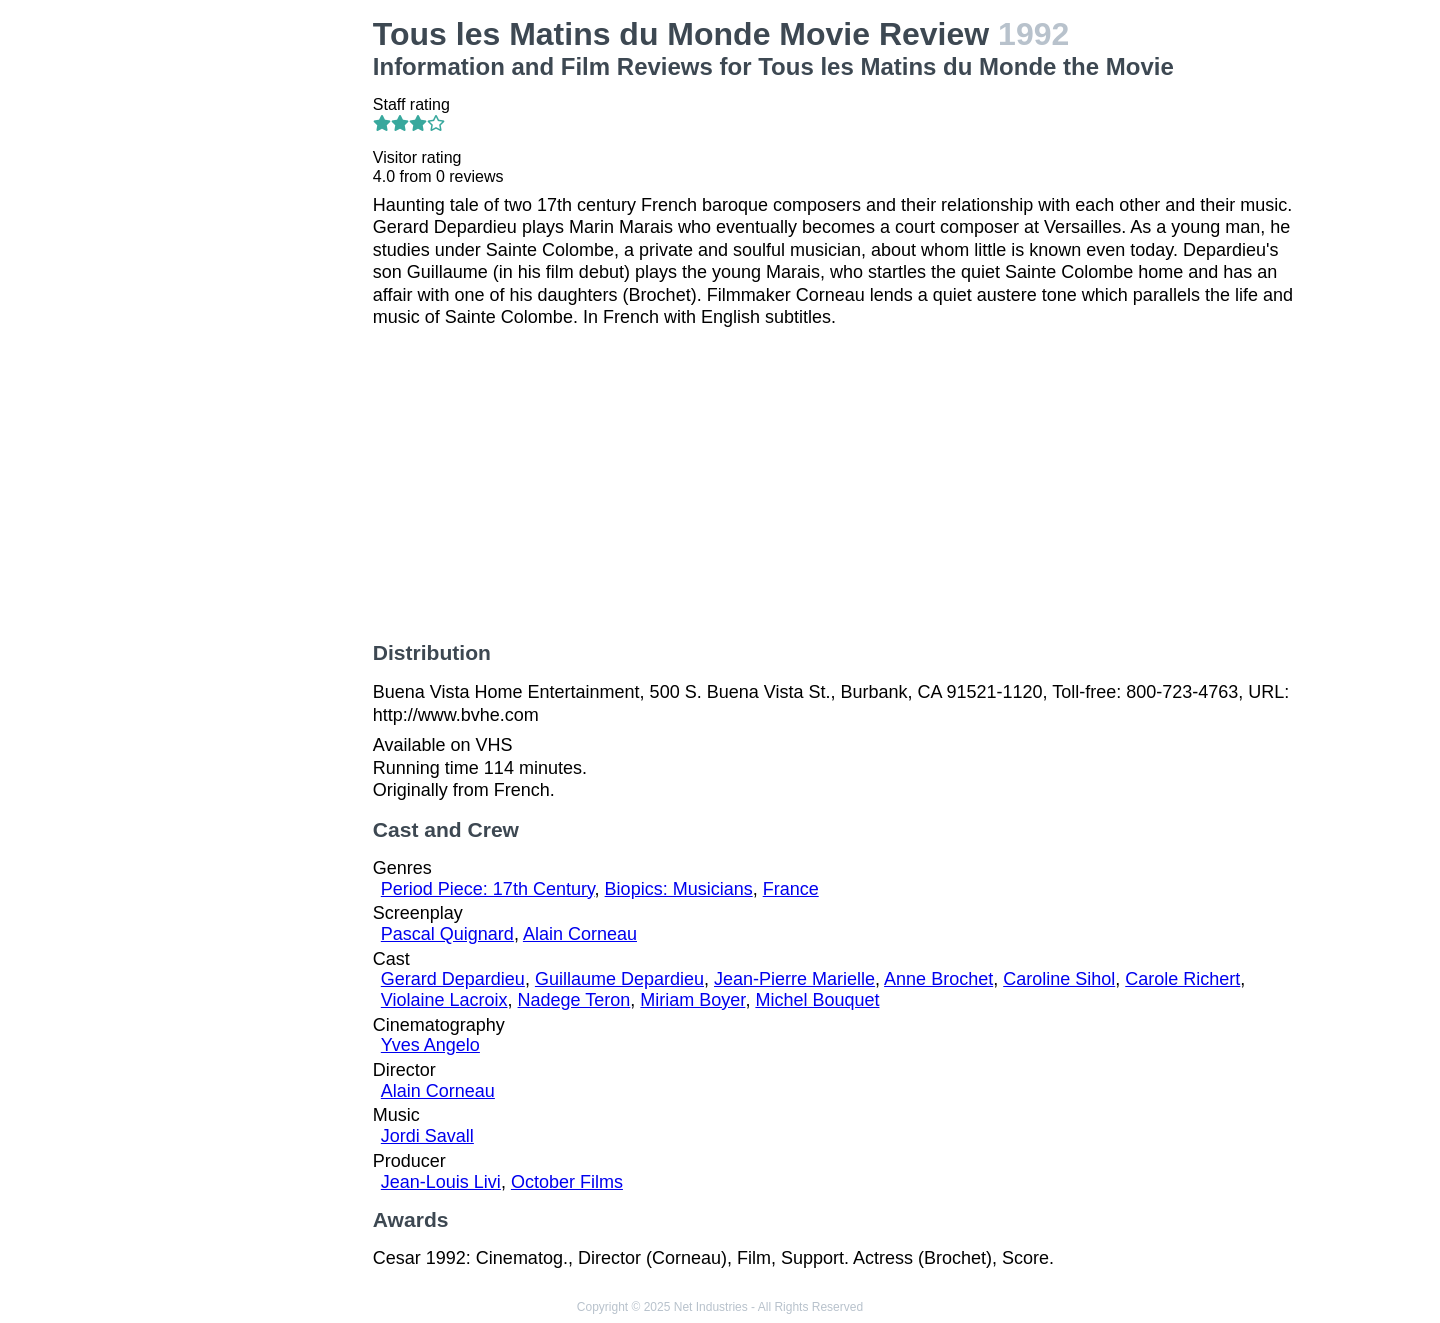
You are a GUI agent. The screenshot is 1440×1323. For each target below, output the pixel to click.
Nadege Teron (574, 1000)
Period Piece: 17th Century (488, 889)
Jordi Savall (427, 1136)
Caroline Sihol (1059, 979)
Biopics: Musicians (679, 889)
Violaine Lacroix (444, 1000)
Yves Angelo (430, 1045)
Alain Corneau (580, 934)
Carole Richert (1182, 979)
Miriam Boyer (692, 1000)
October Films (567, 1182)
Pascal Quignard (447, 934)
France (791, 889)
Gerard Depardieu (453, 979)
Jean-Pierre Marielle (794, 979)
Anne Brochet (938, 979)
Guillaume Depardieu (619, 979)
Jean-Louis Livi (441, 1182)
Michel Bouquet (817, 1000)
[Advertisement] (250, 316)
